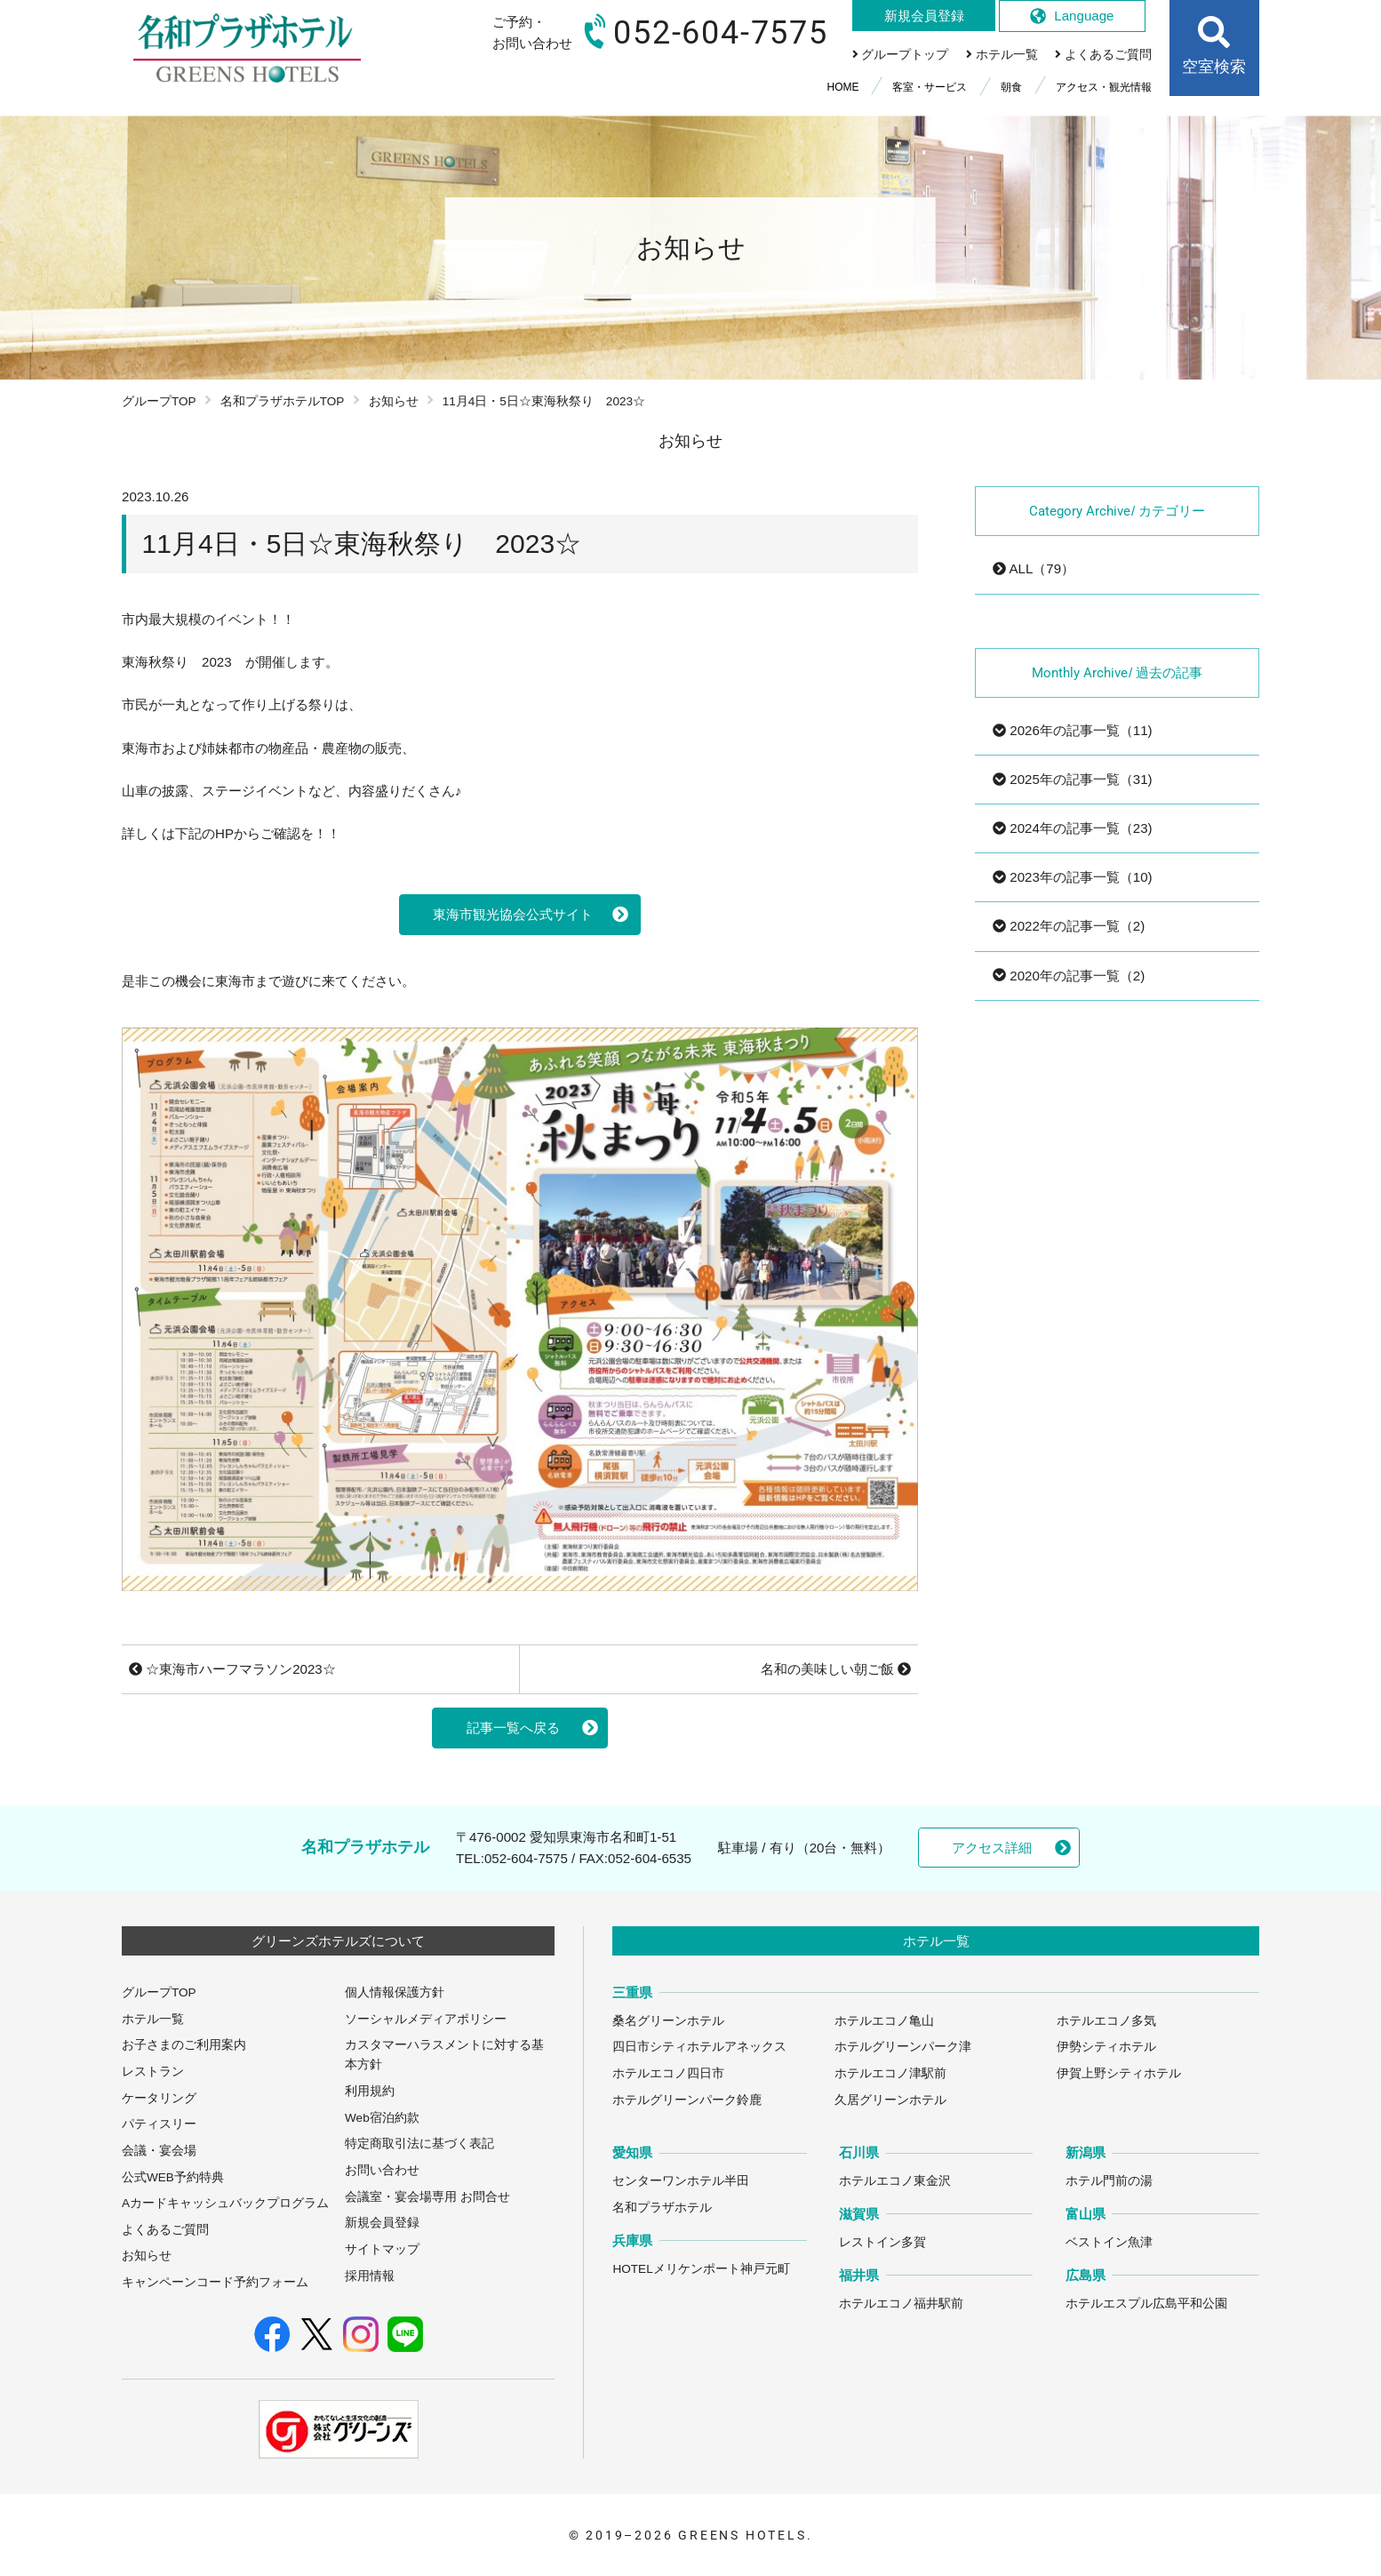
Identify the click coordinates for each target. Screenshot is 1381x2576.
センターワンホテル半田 (680, 2181)
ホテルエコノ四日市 (668, 2073)
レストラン (153, 2071)
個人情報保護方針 (394, 1992)
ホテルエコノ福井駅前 (901, 2303)
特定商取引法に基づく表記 (419, 2143)
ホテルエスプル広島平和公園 (1146, 2303)
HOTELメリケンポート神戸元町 (700, 2269)
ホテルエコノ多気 (1106, 2021)
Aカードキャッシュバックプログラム (225, 2203)
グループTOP (159, 401)
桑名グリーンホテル (668, 2021)
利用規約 (370, 2091)
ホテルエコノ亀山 (884, 2021)
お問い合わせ (382, 2170)
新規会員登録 (382, 2222)
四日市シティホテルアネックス (699, 2046)
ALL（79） (1033, 568)
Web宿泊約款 (382, 2117)
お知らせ (394, 401)
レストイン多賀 (882, 2242)
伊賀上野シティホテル (1119, 2073)
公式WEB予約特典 (173, 2177)
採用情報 (370, 2276)
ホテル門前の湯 (1109, 2181)
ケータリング (159, 2098)
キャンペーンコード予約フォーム (215, 2282)
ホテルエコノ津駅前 (890, 2073)
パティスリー (159, 2124)
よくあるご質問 (165, 2229)
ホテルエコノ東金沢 (895, 2181)
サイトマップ (382, 2249)
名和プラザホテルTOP (282, 401)
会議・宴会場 (159, 2150)
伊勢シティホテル (1106, 2046)
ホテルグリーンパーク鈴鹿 (687, 2100)
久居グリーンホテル (890, 2100)
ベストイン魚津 (1109, 2242)
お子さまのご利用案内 (184, 2045)
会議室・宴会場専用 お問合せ (427, 2197)
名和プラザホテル (662, 2207)
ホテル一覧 (153, 2019)
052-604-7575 (526, 1858)
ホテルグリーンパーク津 (902, 2046)
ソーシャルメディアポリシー (426, 2019)
